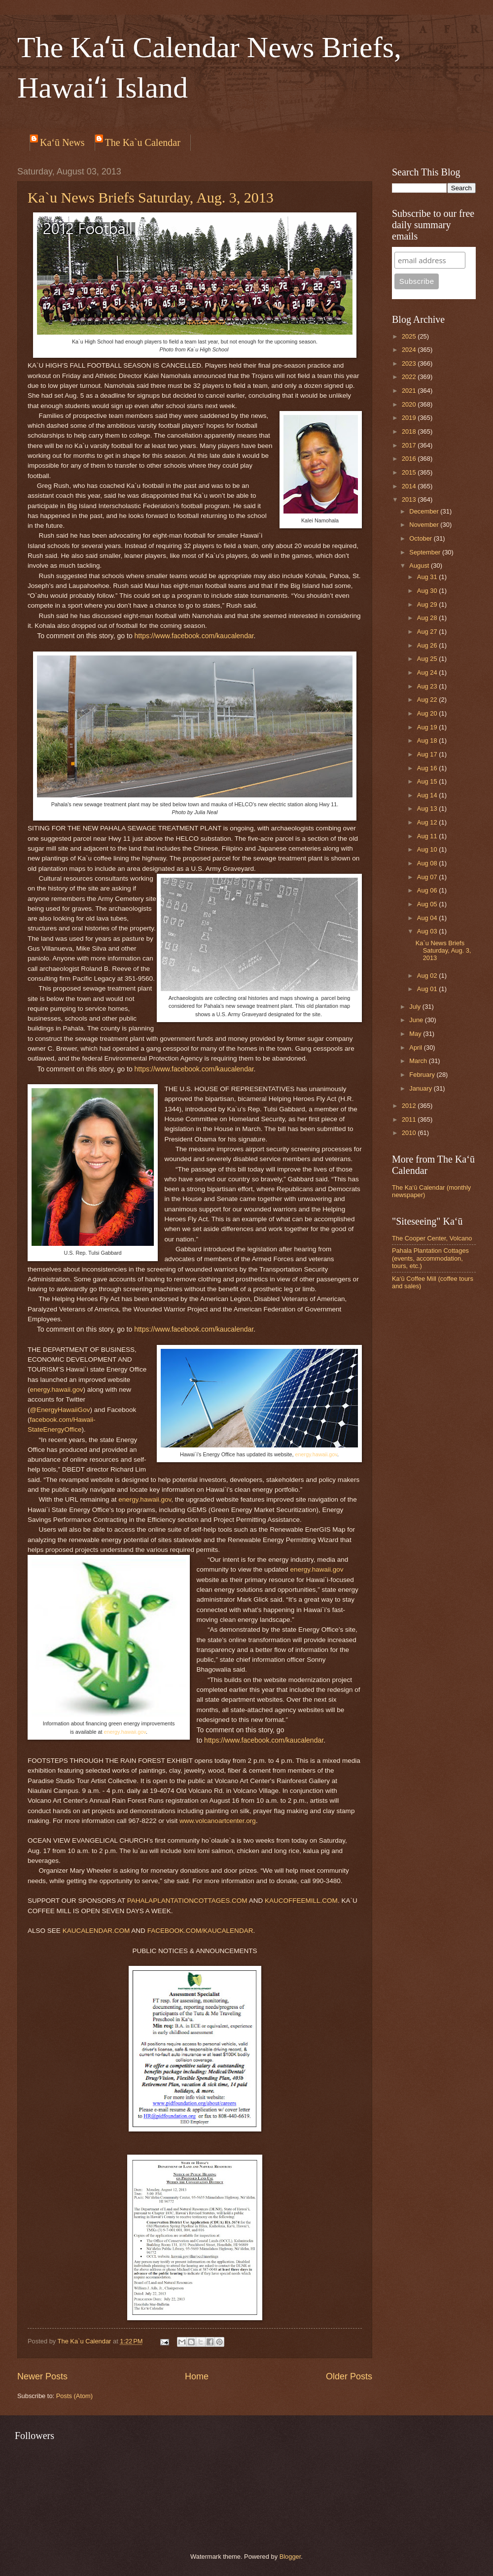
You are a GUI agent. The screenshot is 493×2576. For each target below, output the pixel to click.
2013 (410, 499)
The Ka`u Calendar (142, 142)
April (416, 1047)
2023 (410, 363)
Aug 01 (428, 989)
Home (197, 2376)
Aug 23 (428, 686)
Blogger (290, 2556)
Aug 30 (428, 590)
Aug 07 (428, 877)
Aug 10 (428, 849)
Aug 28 (428, 617)
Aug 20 (428, 713)
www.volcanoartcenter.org (217, 1820)
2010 (410, 1132)
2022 (410, 376)
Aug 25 (428, 658)
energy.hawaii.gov (316, 1454)
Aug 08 (428, 863)
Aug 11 (428, 836)
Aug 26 (428, 645)
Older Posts (349, 2376)
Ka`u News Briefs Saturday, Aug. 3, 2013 (151, 197)
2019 (410, 417)
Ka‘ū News (62, 142)
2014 (410, 486)
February (422, 1074)
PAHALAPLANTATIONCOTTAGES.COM (187, 1900)
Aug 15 (428, 781)
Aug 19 (428, 727)
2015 (410, 472)
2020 (410, 404)
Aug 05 (428, 904)
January (421, 1088)
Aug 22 (428, 699)
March (418, 1061)
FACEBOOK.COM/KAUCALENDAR (200, 1930)
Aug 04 (428, 918)
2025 (410, 336)
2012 (410, 1105)
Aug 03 (428, 931)
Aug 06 (428, 890)
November (424, 524)
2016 (410, 458)
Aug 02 (428, 975)
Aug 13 (428, 808)
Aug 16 (428, 768)
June (417, 1020)
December (424, 511)
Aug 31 (428, 577)
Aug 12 (428, 822)
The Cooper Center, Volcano (432, 1238)
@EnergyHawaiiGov (60, 1409)
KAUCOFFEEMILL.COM (301, 1900)
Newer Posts (42, 2376)
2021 (410, 390)
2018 (410, 431)
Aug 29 (428, 604)
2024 (410, 349)
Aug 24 (428, 672)
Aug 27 (428, 631)
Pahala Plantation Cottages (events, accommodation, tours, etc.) (430, 1258)
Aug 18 (428, 740)
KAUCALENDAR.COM (96, 1930)
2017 (410, 445)
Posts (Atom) (74, 2396)
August (420, 565)
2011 (410, 1119)
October (421, 538)
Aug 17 (428, 754)
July (415, 1006)
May (416, 1033)
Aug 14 (428, 795)
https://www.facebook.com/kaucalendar (194, 636)
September (425, 552)
